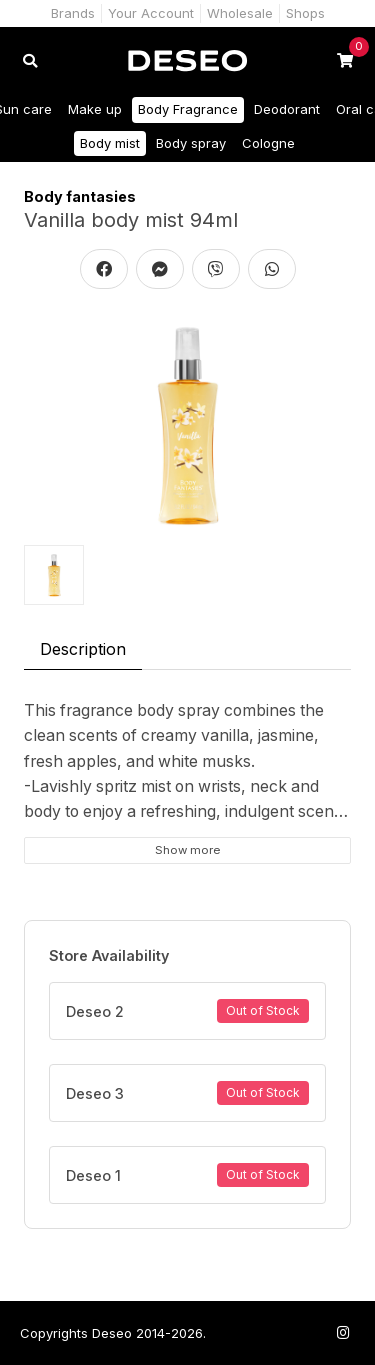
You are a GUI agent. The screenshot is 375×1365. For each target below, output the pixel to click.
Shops (305, 13)
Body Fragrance (188, 109)
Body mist (110, 143)
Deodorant (287, 109)
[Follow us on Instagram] (343, 1332)
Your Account (151, 13)
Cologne (268, 143)
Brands (73, 13)
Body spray (191, 143)
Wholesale (240, 13)
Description (83, 649)
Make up (95, 109)
